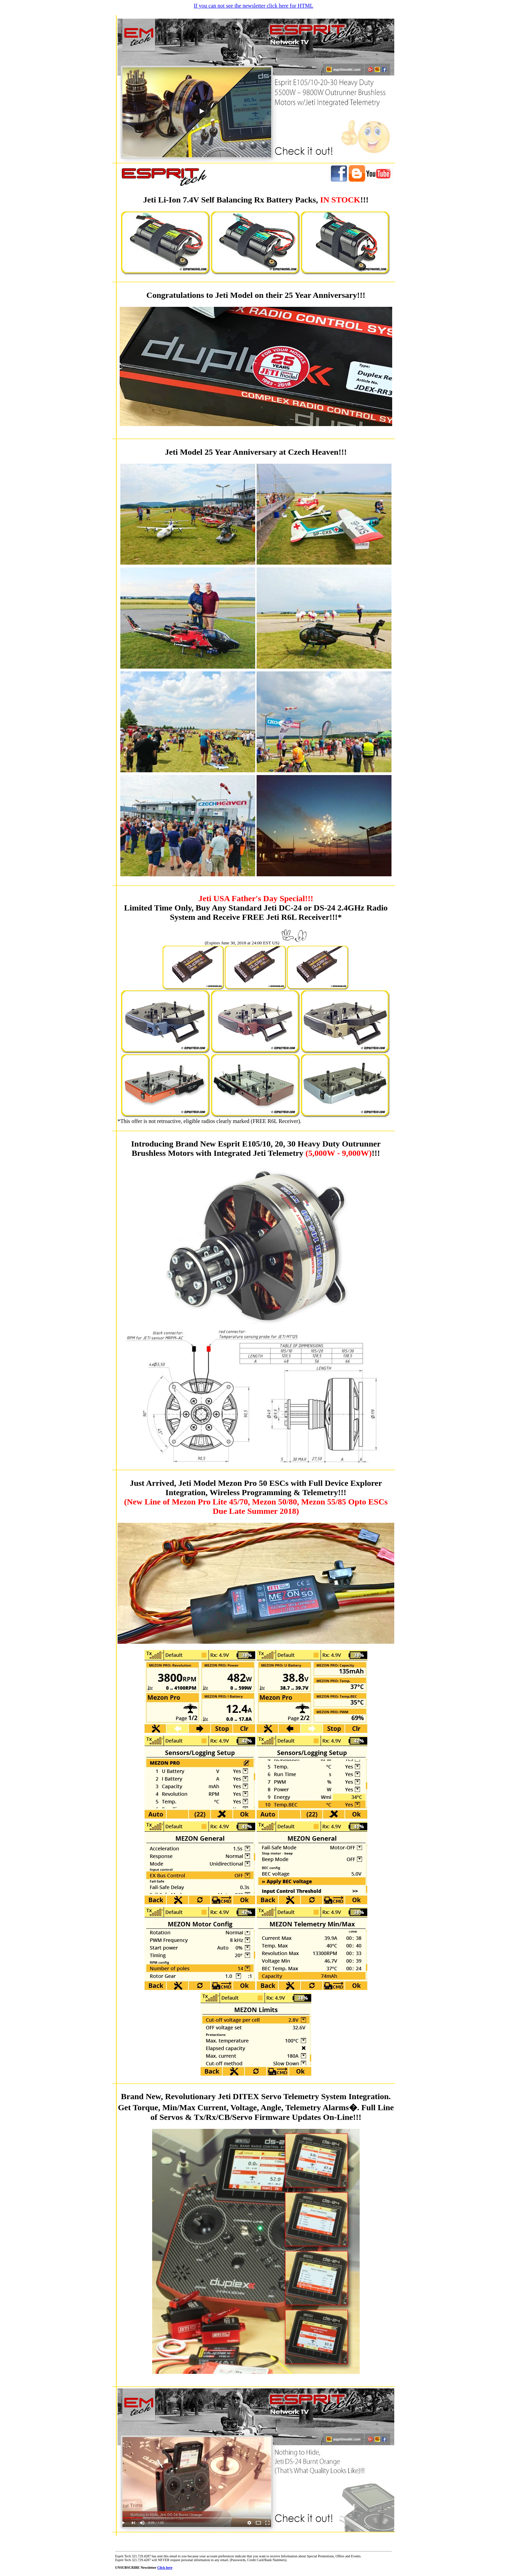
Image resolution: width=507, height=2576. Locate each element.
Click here (164, 2567)
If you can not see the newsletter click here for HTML (253, 6)
